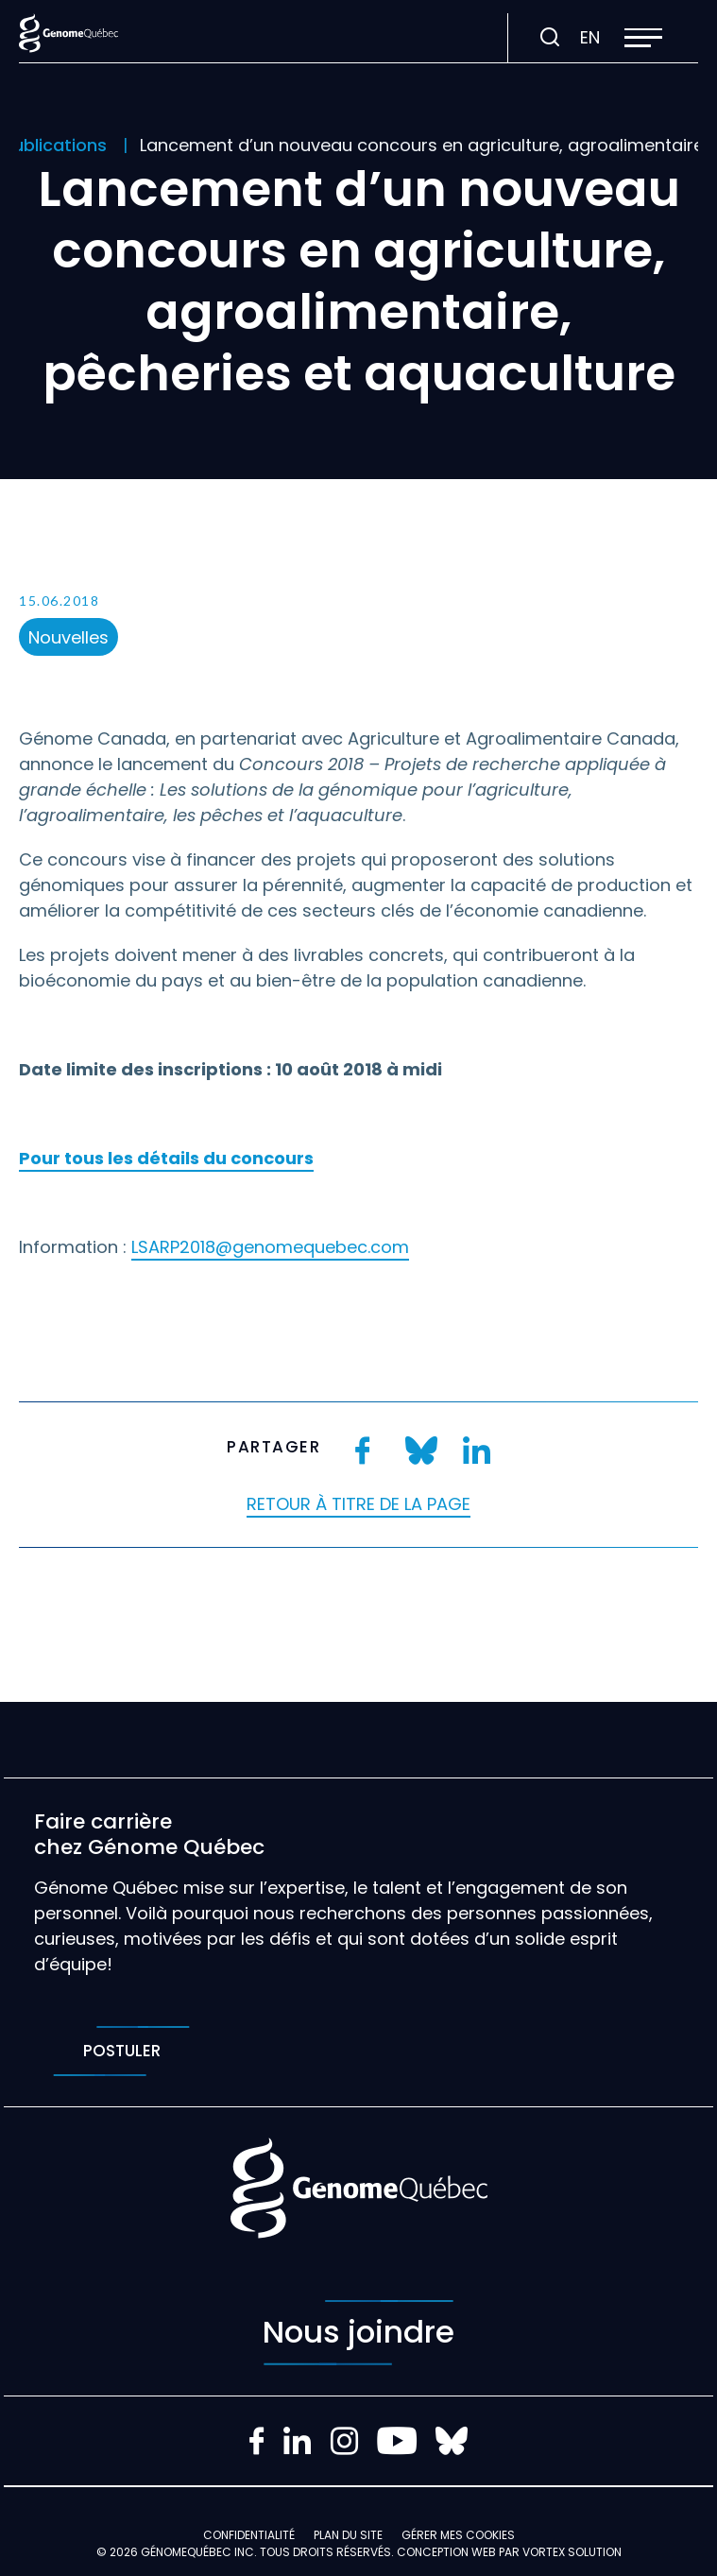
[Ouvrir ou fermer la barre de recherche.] (549, 37)
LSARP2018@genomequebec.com (270, 1247)
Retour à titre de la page (358, 1504)
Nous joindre (358, 2332)
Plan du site (348, 2535)
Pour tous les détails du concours (166, 1158)
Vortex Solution (572, 2552)
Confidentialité (249, 2535)
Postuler (121, 2051)
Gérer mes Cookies (458, 2535)
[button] (643, 37)
